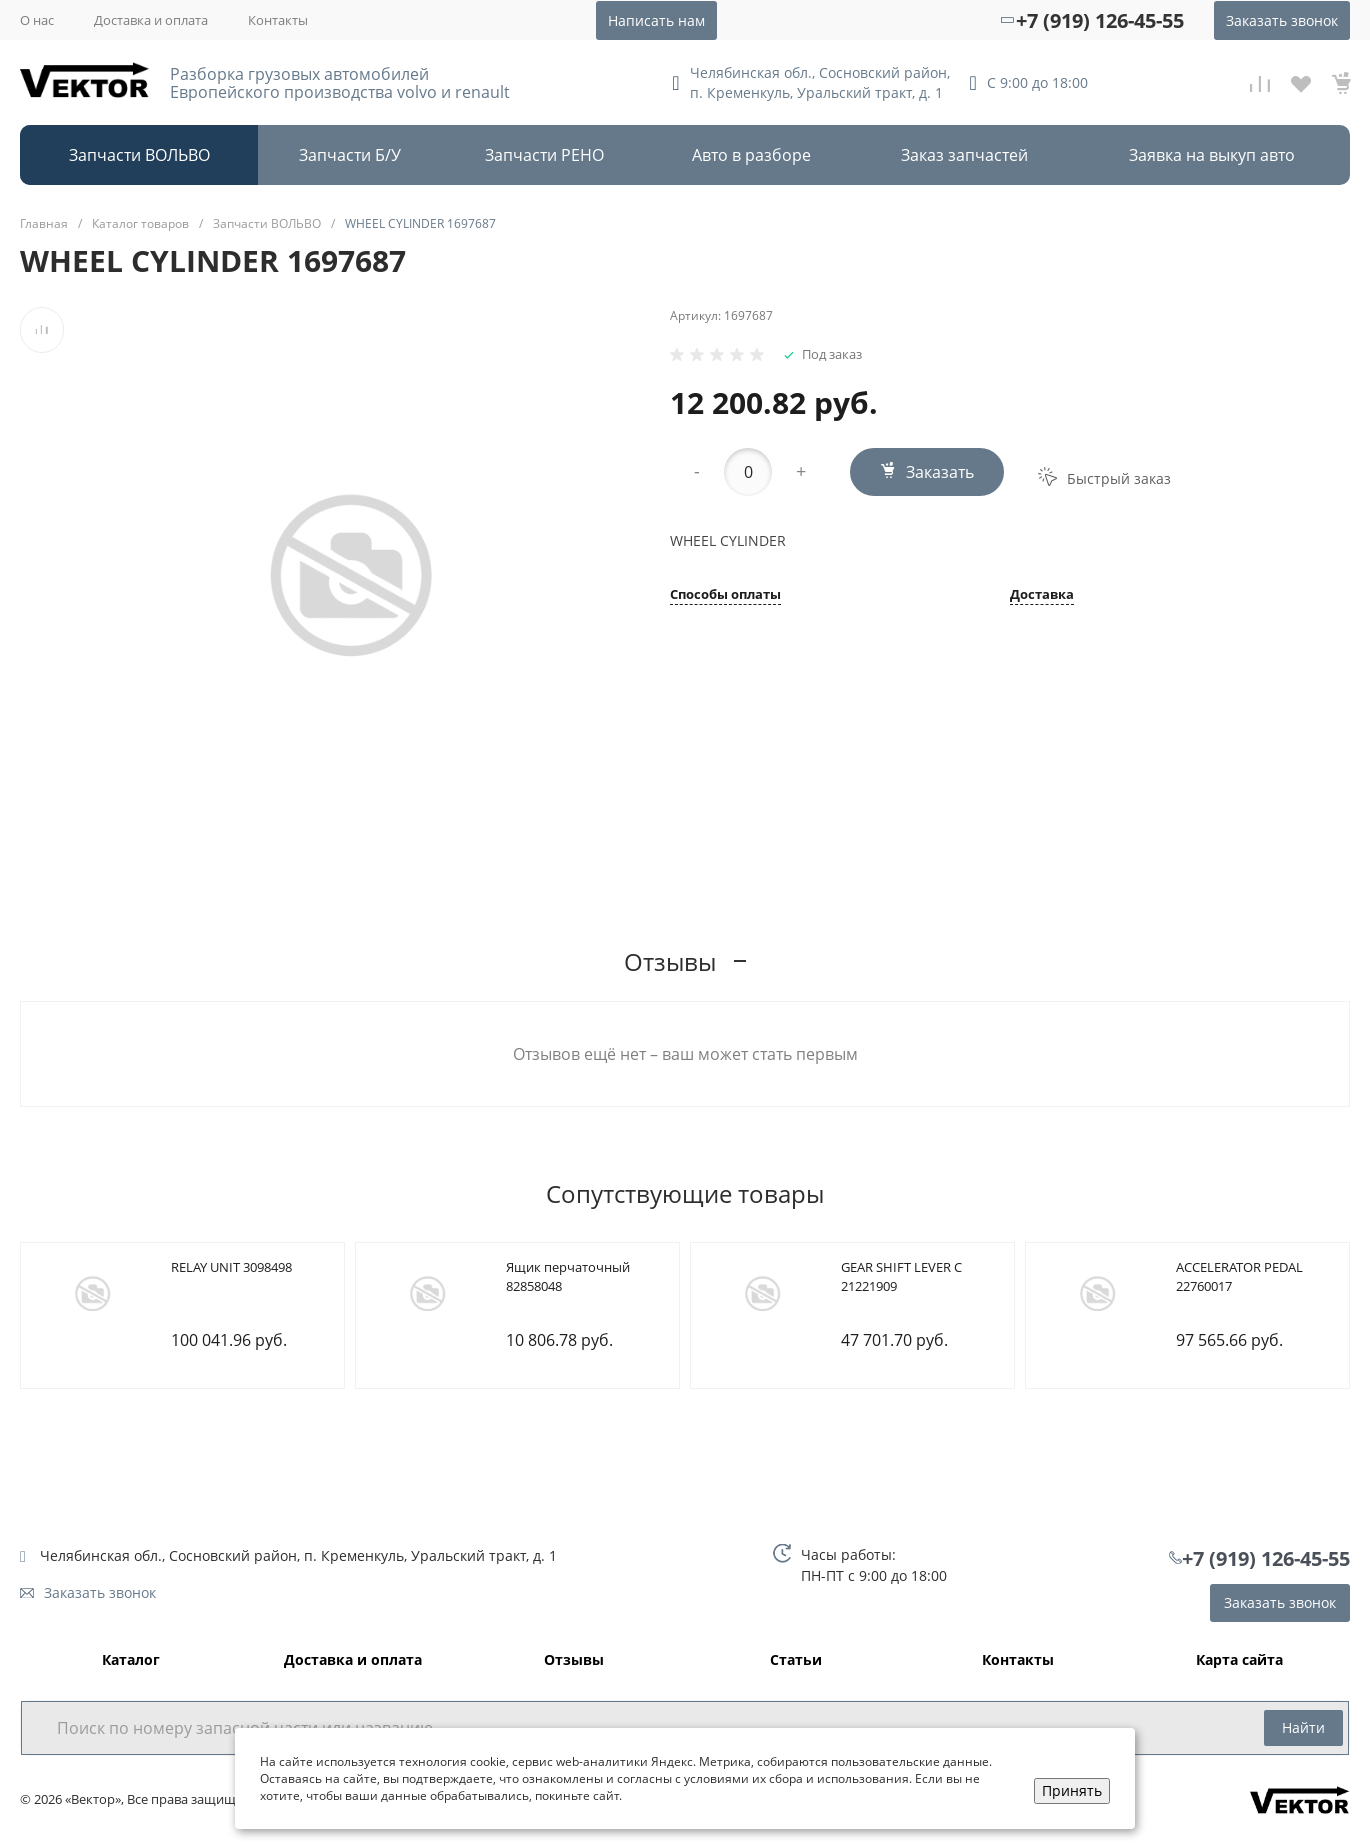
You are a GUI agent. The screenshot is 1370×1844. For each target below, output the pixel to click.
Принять (1072, 1790)
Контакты (278, 20)
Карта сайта (1239, 1660)
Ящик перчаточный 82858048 (568, 1277)
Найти (1303, 1727)
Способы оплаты (725, 595)
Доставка (1042, 595)
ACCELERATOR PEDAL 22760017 (1239, 1277)
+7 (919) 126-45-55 (1100, 20)
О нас (37, 20)
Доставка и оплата (151, 20)
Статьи (796, 1660)
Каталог (131, 1660)
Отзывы (574, 1660)
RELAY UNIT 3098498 (231, 1267)
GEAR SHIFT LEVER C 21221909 (901, 1277)
